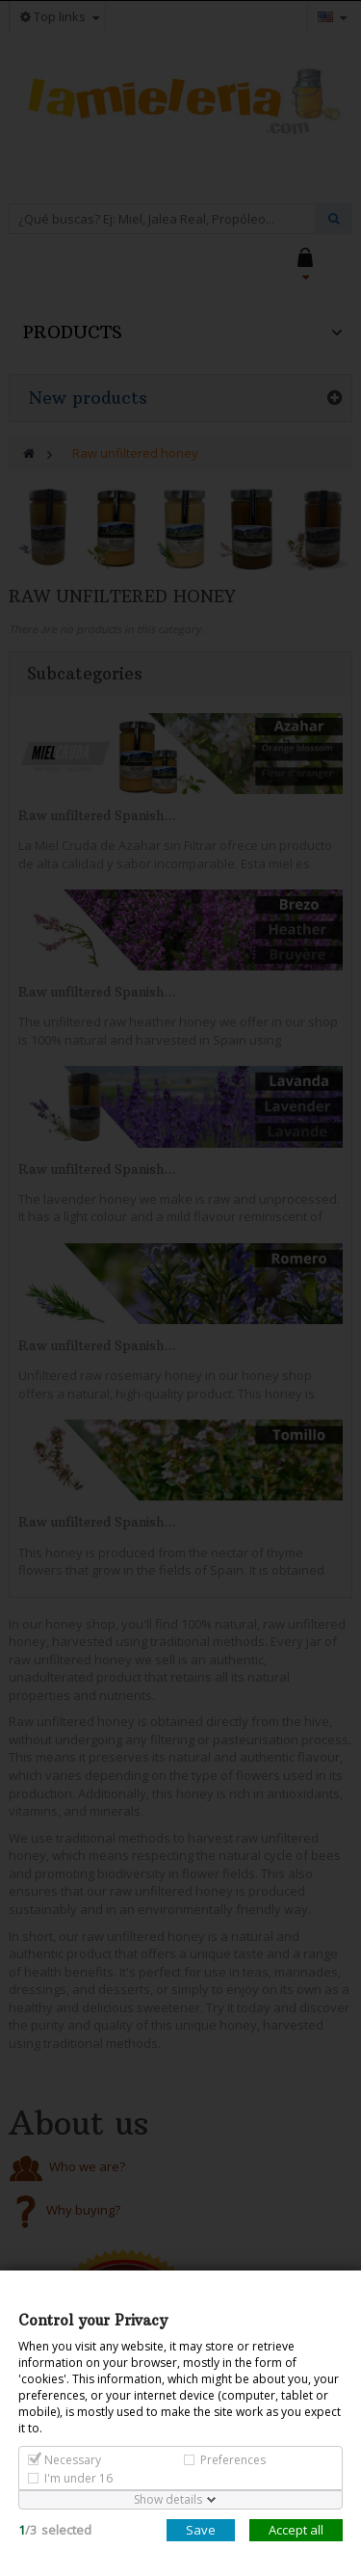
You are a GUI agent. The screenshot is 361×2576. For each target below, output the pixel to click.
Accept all (296, 2529)
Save (201, 2529)
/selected (54, 2529)
